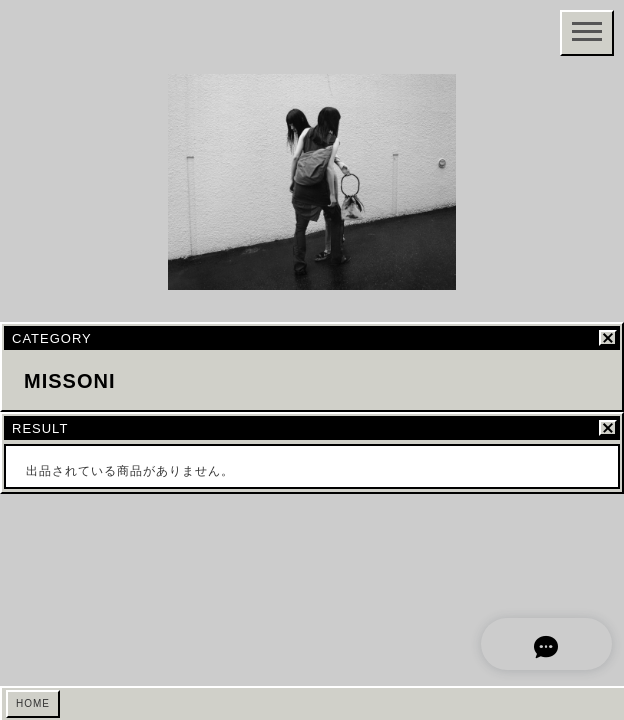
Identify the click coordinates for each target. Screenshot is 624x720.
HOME (33, 703)
